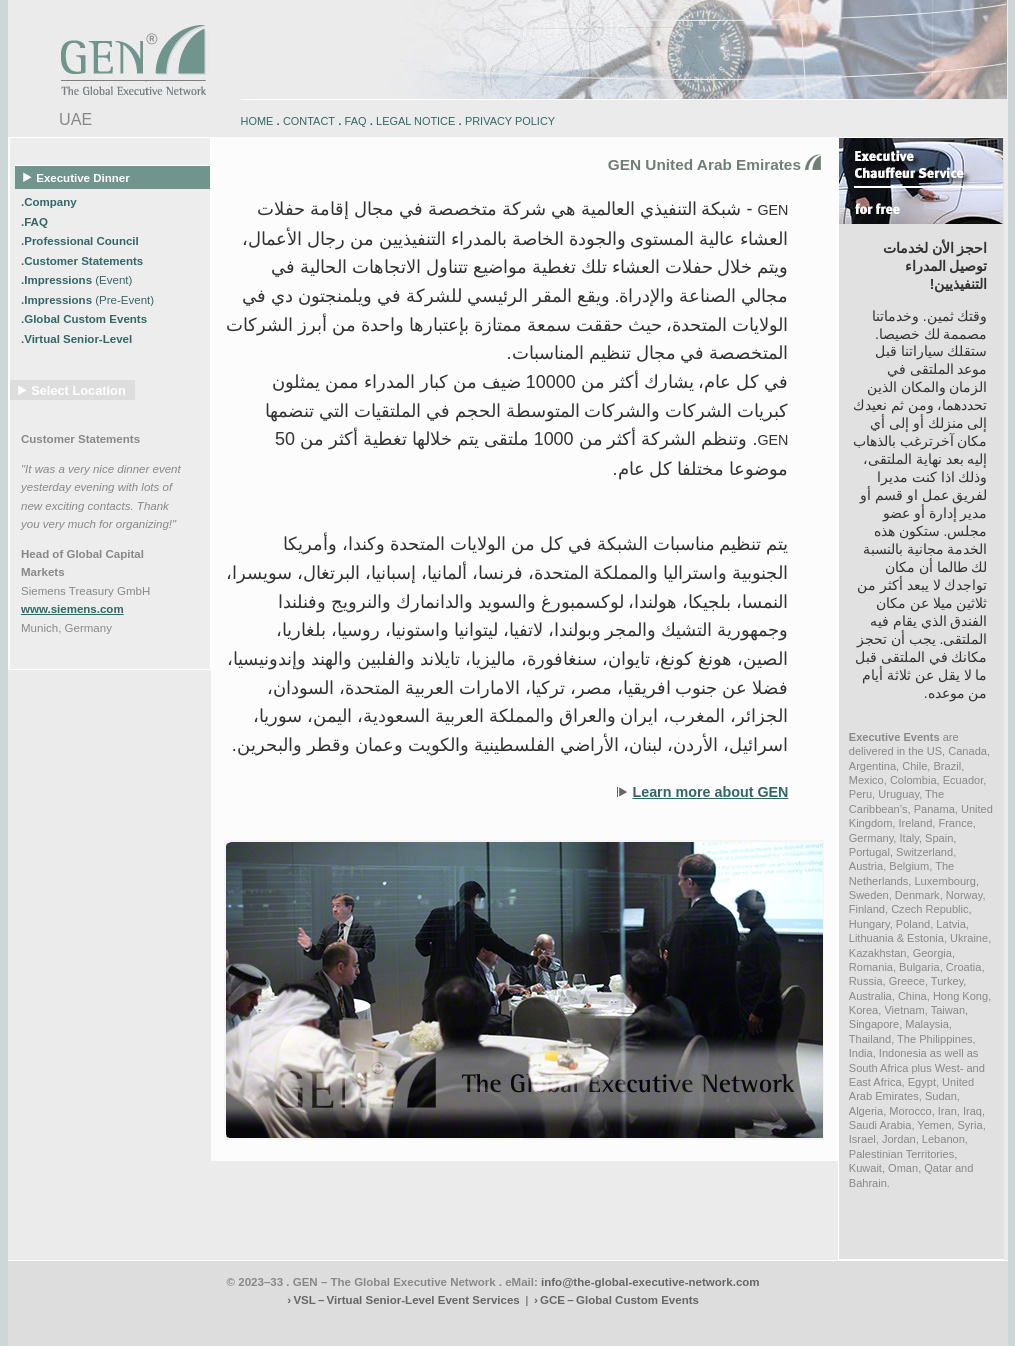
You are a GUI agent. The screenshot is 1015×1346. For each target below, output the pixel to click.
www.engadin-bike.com (57, 1324)
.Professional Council (81, 241)
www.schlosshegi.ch (148, 1339)
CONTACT (309, 121)
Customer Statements (80, 439)
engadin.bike (505, 1324)
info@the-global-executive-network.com (650, 1282)
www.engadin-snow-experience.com (299, 1324)
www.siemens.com (72, 609)
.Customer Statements (83, 261)
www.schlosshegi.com (55, 1339)
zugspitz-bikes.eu (738, 1324)
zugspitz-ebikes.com (915, 1324)
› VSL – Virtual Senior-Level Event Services (403, 1300)
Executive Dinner (77, 178)
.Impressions (76, 280)
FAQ (356, 121)
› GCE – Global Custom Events (616, 1300)
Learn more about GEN (710, 792)
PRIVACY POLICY (510, 121)
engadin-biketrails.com (427, 1324)
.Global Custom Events (85, 319)
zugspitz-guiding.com (823, 1324)
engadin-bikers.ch (574, 1324)
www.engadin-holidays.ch (164, 1324)
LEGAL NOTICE (415, 121)
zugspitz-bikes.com (657, 1324)
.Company (50, 202)
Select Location (78, 390)
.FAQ (36, 222)
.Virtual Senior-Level (78, 339)
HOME (257, 121)
